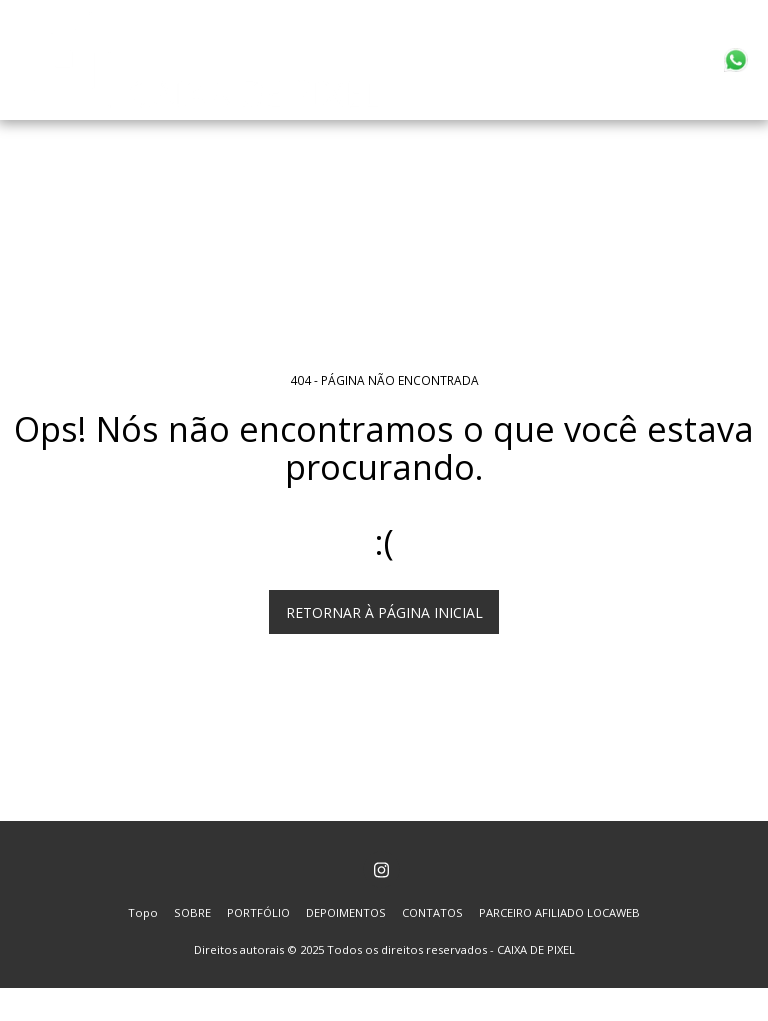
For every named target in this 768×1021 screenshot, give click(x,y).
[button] (736, 60)
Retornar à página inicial (384, 612)
